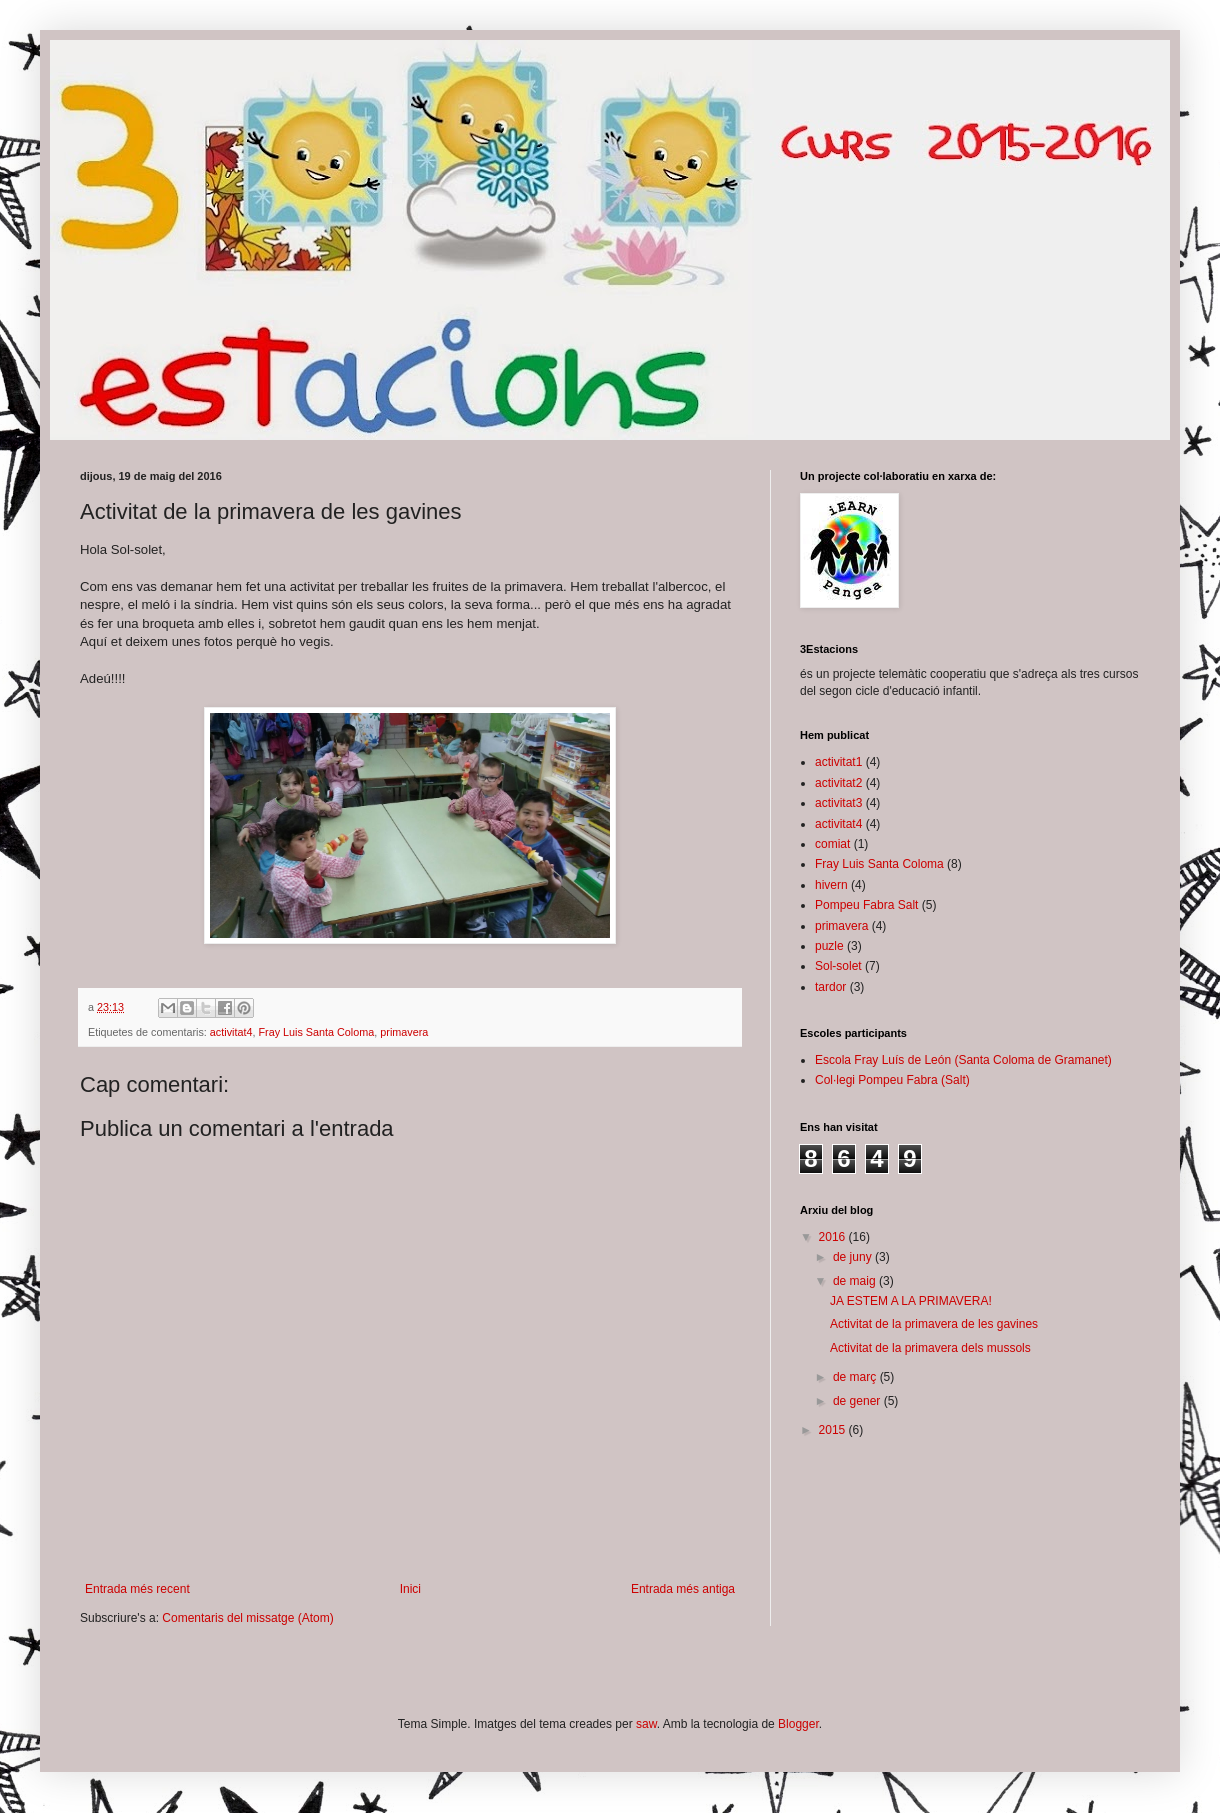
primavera (404, 1032)
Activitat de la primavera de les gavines (934, 1324)
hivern (831, 885)
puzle (829, 946)
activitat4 (231, 1032)
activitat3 (838, 803)
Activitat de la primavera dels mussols (930, 1348)
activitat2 (838, 783)
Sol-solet (838, 966)
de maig (856, 1281)
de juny (854, 1257)
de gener (858, 1401)
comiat (832, 844)
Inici (410, 1589)
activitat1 (838, 762)
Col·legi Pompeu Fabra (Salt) (892, 1080)
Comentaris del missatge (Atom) (247, 1618)
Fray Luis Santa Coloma (316, 1032)
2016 (834, 1237)
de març (856, 1377)
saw (646, 1724)
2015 (834, 1430)
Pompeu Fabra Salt (866, 905)
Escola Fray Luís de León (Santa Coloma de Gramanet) (963, 1060)
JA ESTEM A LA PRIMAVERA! (911, 1301)
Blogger (798, 1724)
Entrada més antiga (683, 1589)
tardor (830, 987)
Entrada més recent (137, 1589)
